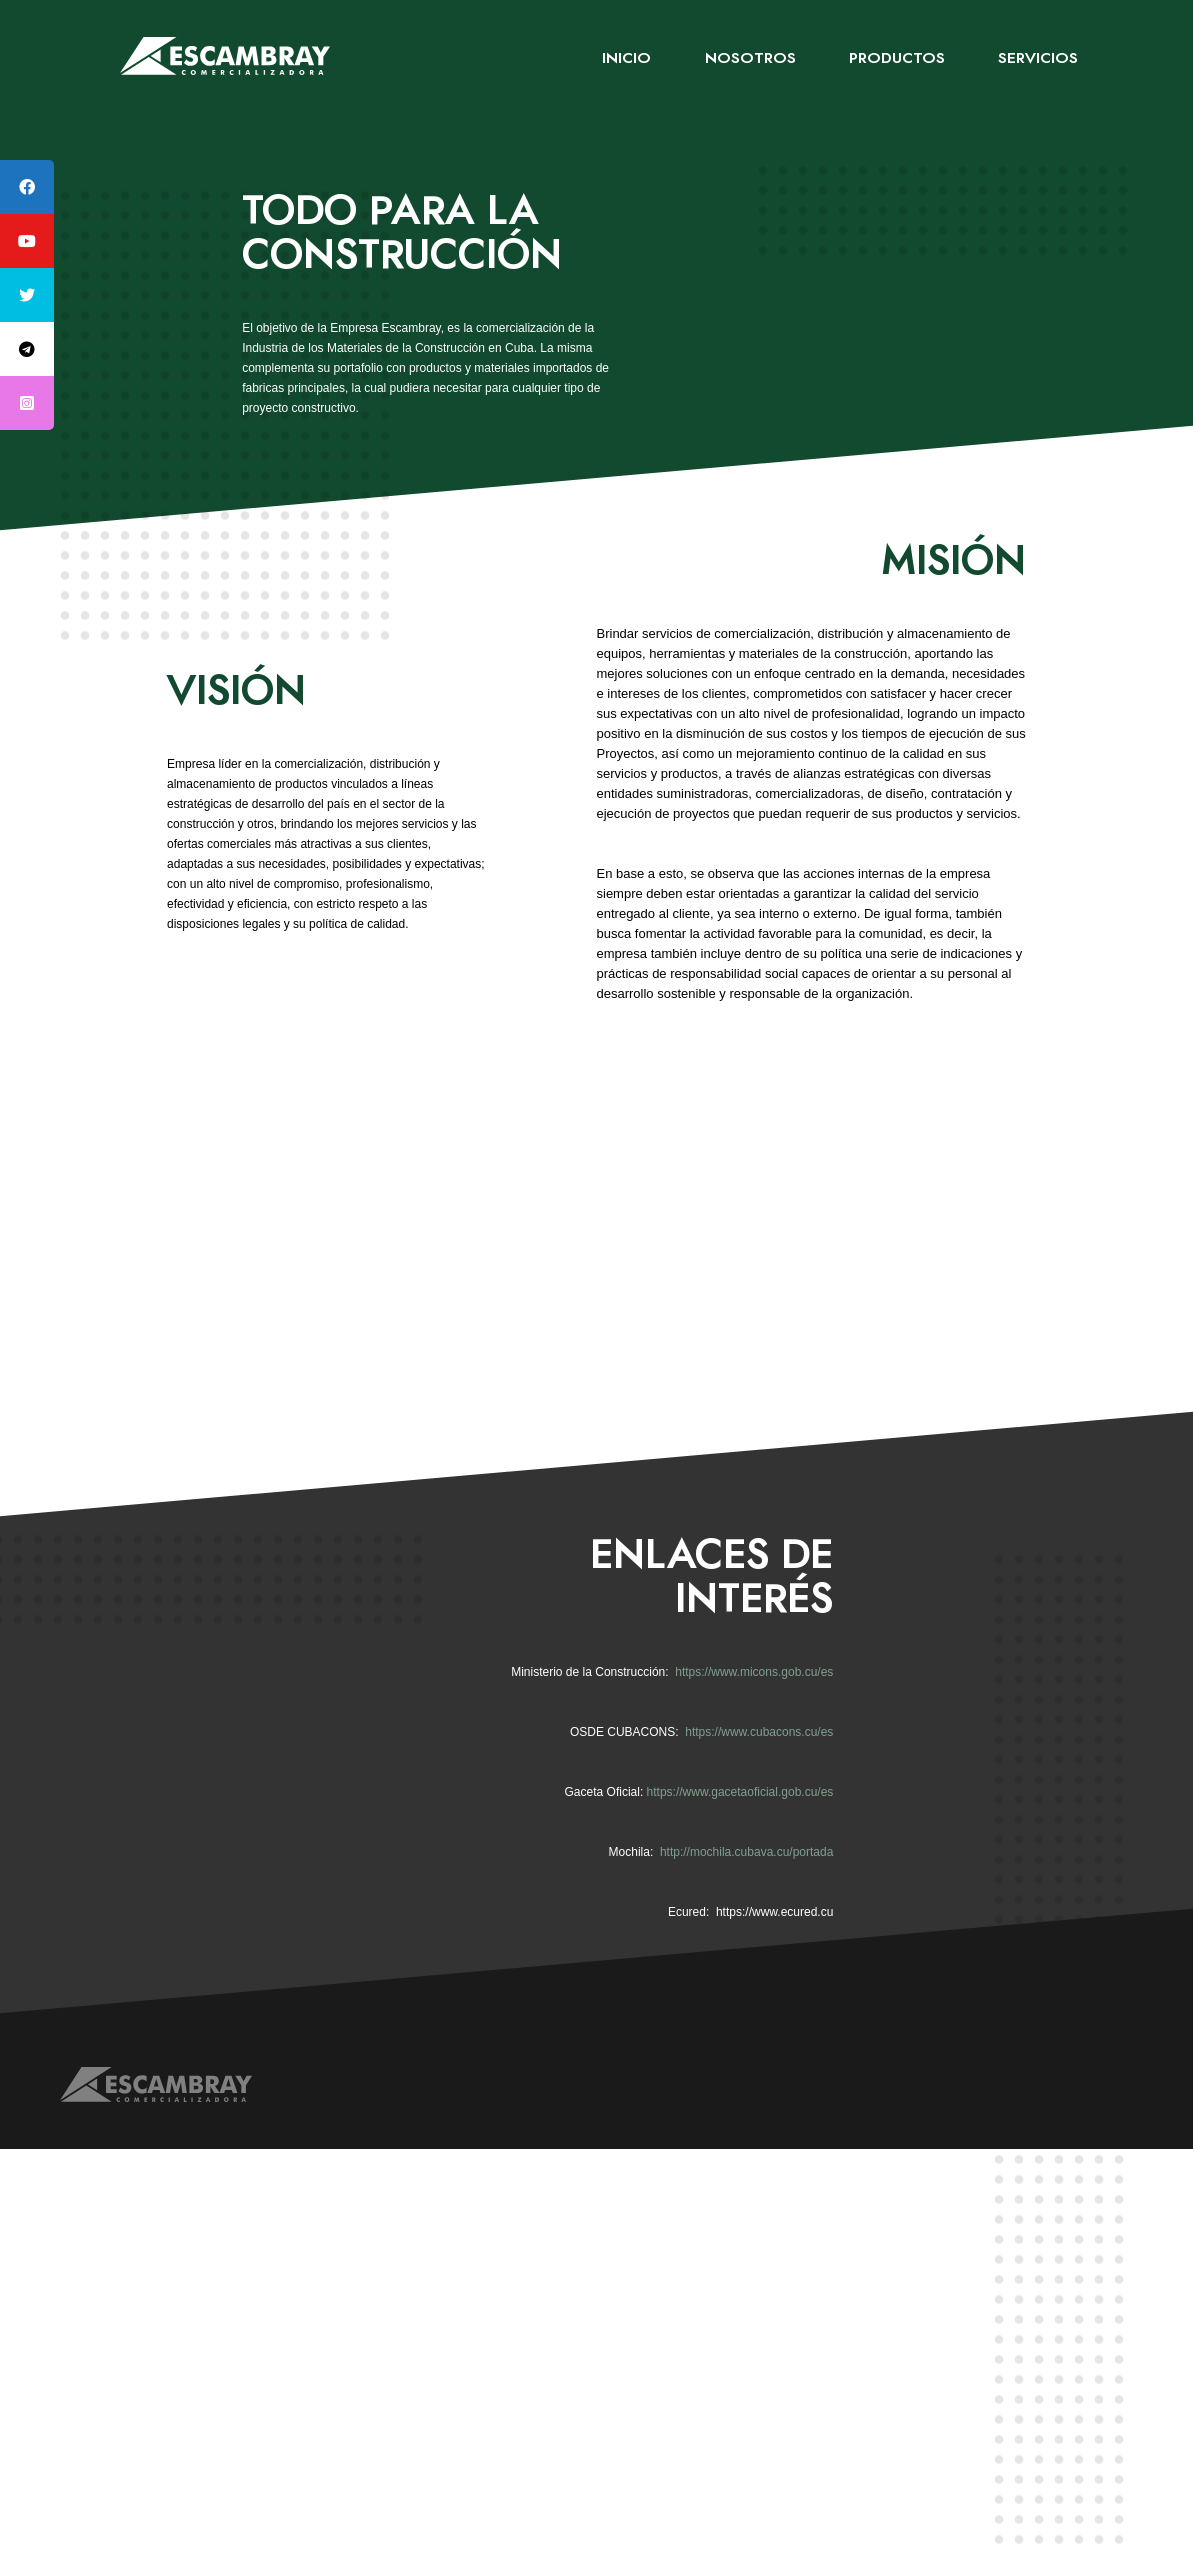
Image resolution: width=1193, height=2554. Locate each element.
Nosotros (750, 58)
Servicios (1038, 58)
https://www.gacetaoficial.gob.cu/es (740, 1792)
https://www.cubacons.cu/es (759, 1732)
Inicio (626, 58)
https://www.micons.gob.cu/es (754, 1672)
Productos (897, 58)
